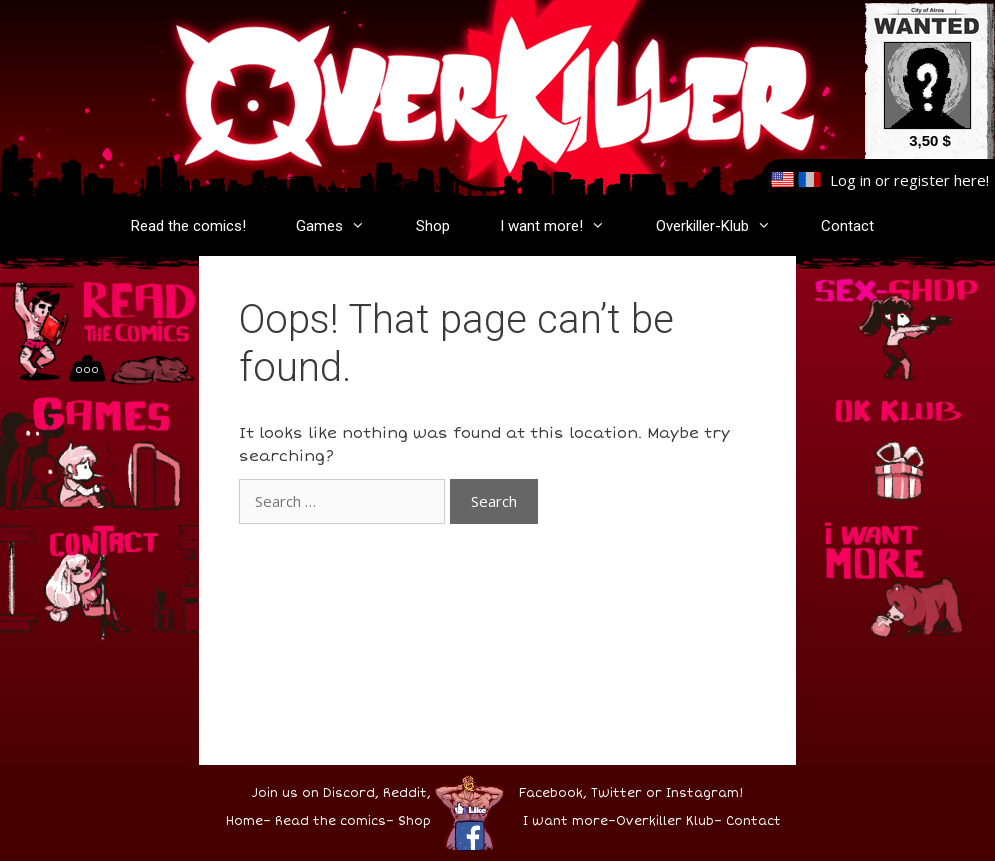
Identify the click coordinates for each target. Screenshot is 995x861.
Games (340, 226)
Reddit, (405, 793)
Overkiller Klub (665, 821)
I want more (565, 821)
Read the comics (330, 821)
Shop (433, 226)
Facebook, (553, 793)
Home (244, 821)
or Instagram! (694, 793)
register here (940, 180)
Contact (847, 226)
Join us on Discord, (315, 793)
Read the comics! (188, 226)
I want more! (562, 226)
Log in (850, 180)
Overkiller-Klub (723, 226)
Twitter (616, 793)
